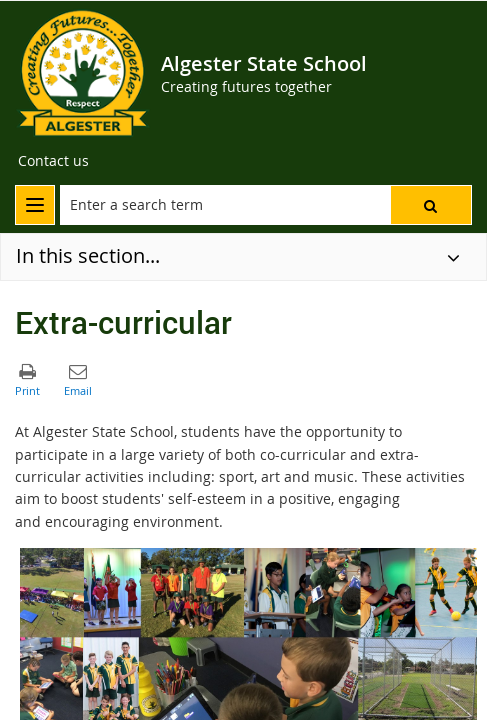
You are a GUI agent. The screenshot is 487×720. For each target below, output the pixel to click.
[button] (431, 205)
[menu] (35, 205)
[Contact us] (53, 161)
